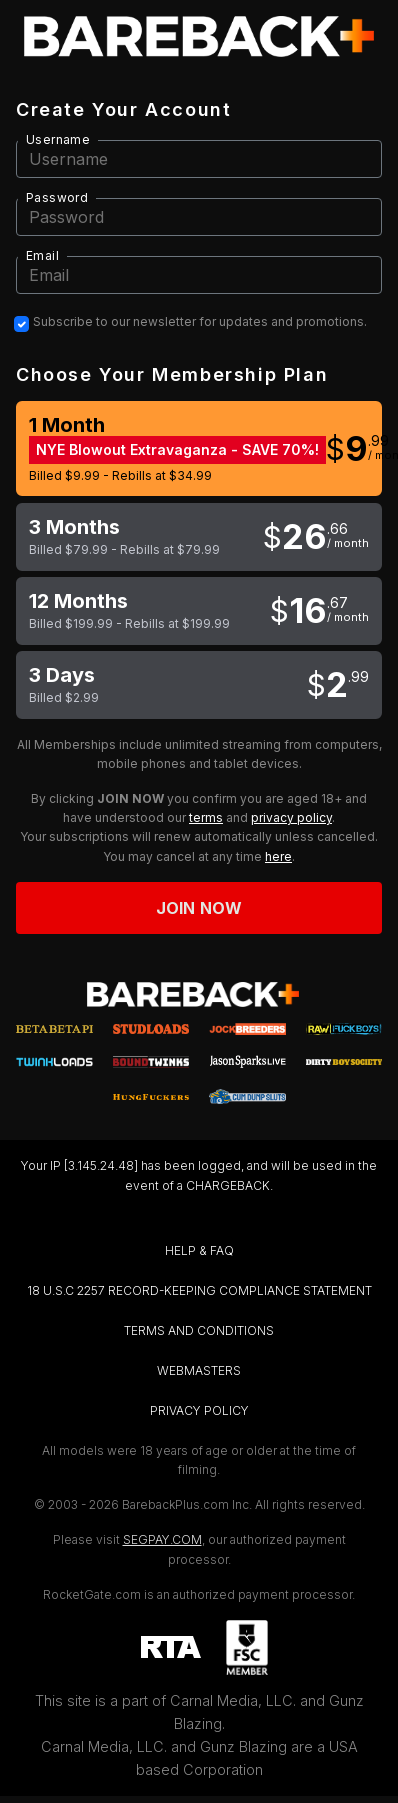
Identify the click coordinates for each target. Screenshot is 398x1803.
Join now (199, 908)
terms (206, 817)
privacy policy (291, 817)
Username (58, 139)
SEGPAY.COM (162, 1539)
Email (42, 255)
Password (57, 197)
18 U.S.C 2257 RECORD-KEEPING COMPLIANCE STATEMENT (199, 1290)
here (278, 856)
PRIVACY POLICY (199, 1410)
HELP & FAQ (199, 1250)
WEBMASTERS (199, 1370)
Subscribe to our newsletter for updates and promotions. (200, 322)
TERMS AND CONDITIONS (199, 1330)
